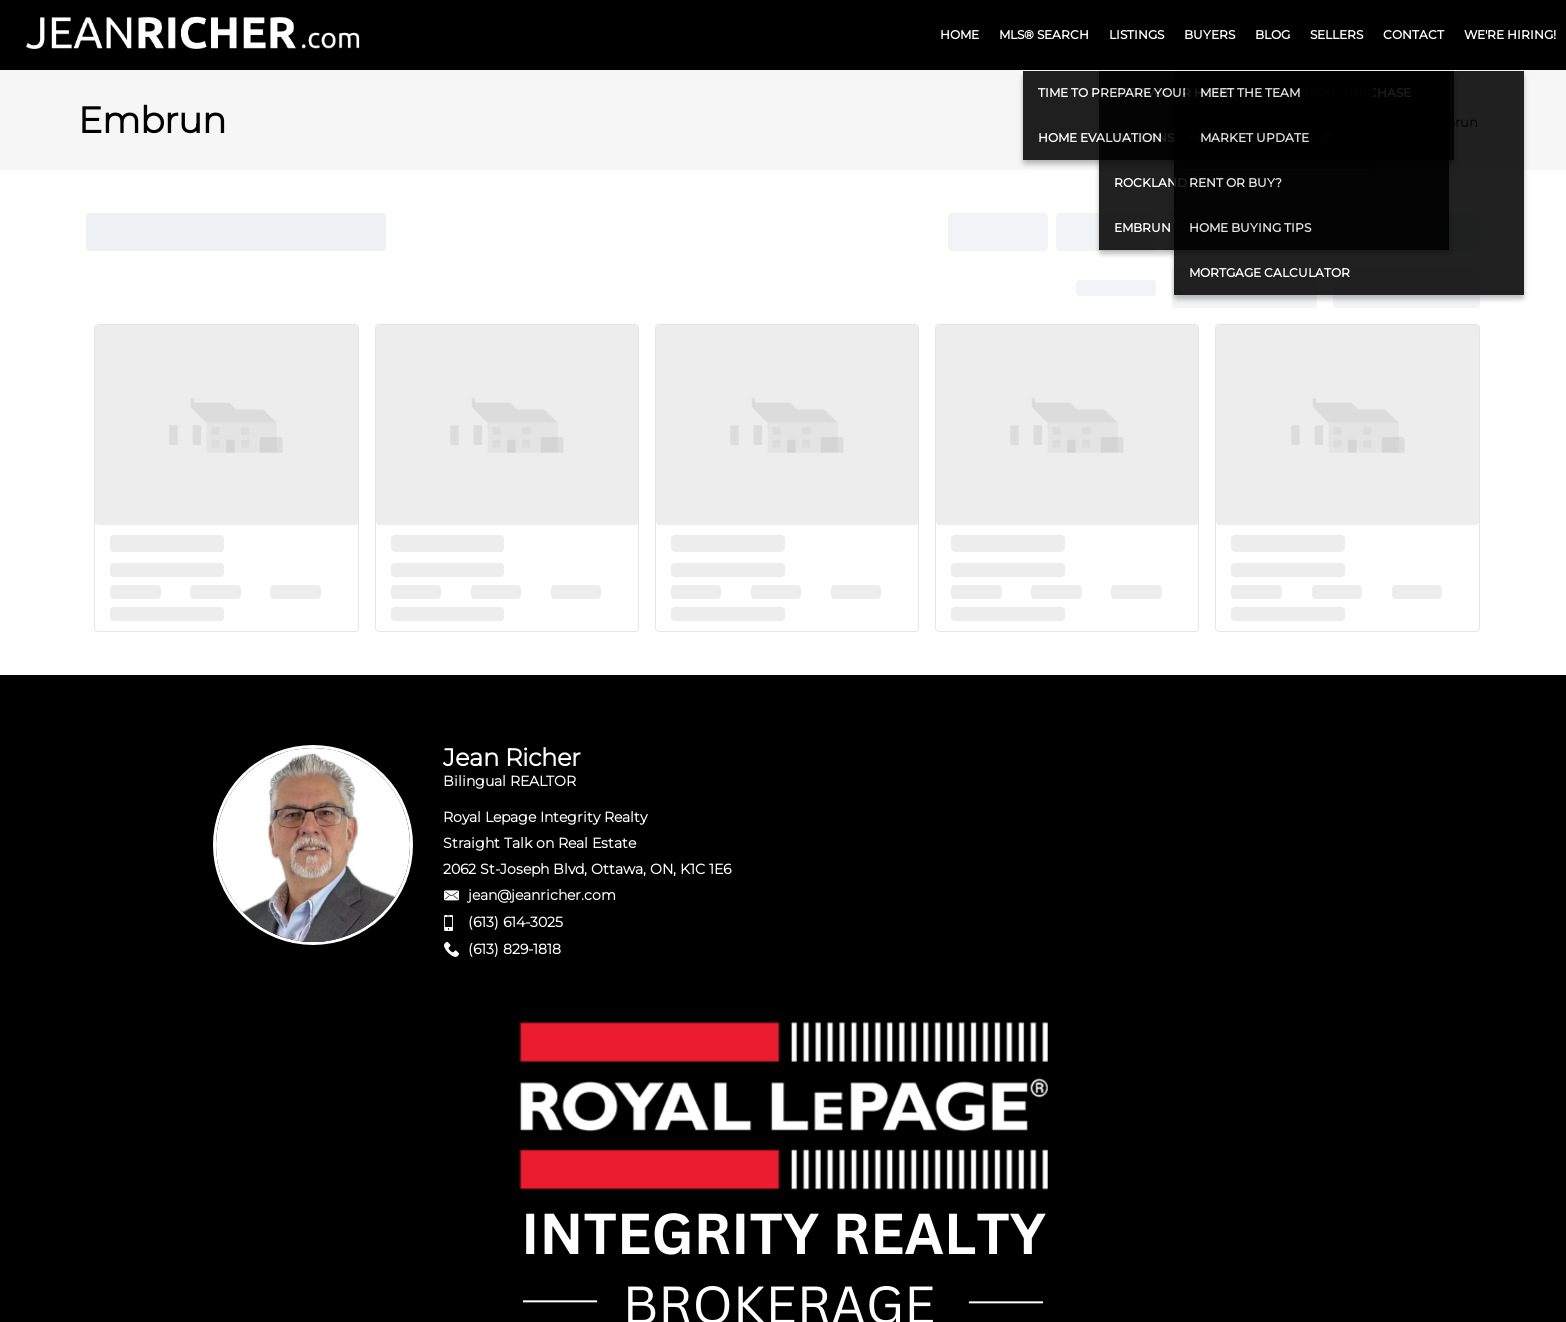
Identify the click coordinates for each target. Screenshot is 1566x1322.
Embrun (1450, 122)
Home (1382, 122)
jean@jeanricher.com (542, 895)
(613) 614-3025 (515, 922)
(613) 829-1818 (514, 949)
